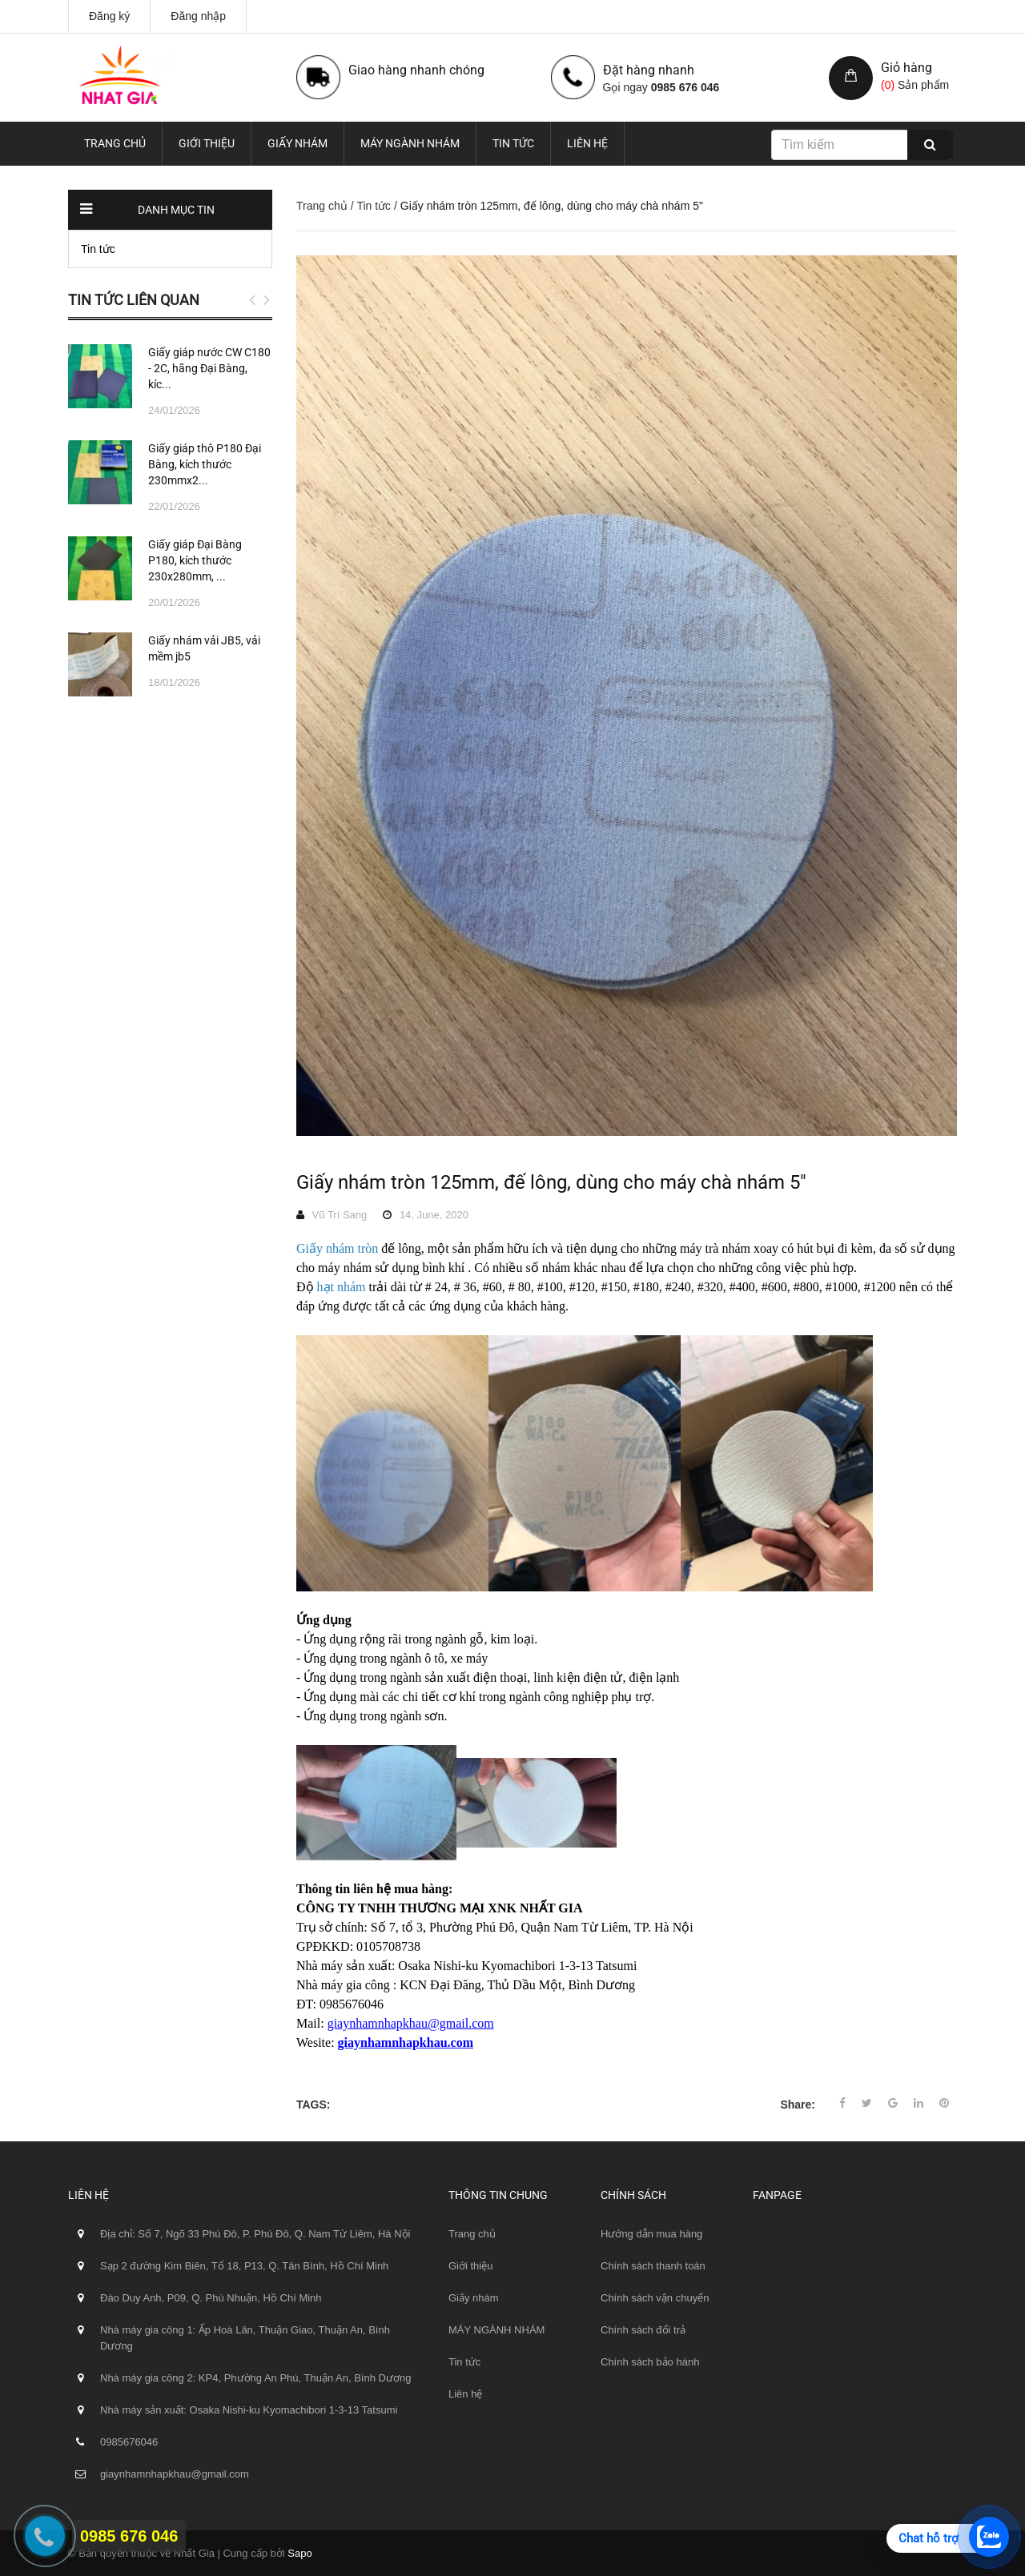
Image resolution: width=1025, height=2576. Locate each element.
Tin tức (513, 143)
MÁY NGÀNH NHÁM (410, 143)
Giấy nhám (297, 143)
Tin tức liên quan (133, 299)
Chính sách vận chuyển (655, 2298)
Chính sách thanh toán (653, 2266)
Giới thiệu (207, 143)
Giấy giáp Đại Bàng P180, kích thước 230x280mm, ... (195, 560)
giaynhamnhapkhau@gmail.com (411, 2023)
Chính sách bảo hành (650, 2362)
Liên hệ (587, 143)
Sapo (299, 2553)
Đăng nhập (198, 16)
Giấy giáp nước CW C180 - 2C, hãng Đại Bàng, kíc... (209, 368)
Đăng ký (109, 16)
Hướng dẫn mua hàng (651, 2234)
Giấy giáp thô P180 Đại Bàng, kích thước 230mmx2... (204, 464)
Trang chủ (115, 143)
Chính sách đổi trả (643, 2330)
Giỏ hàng (906, 67)
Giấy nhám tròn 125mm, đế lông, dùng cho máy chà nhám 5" (551, 1182)
